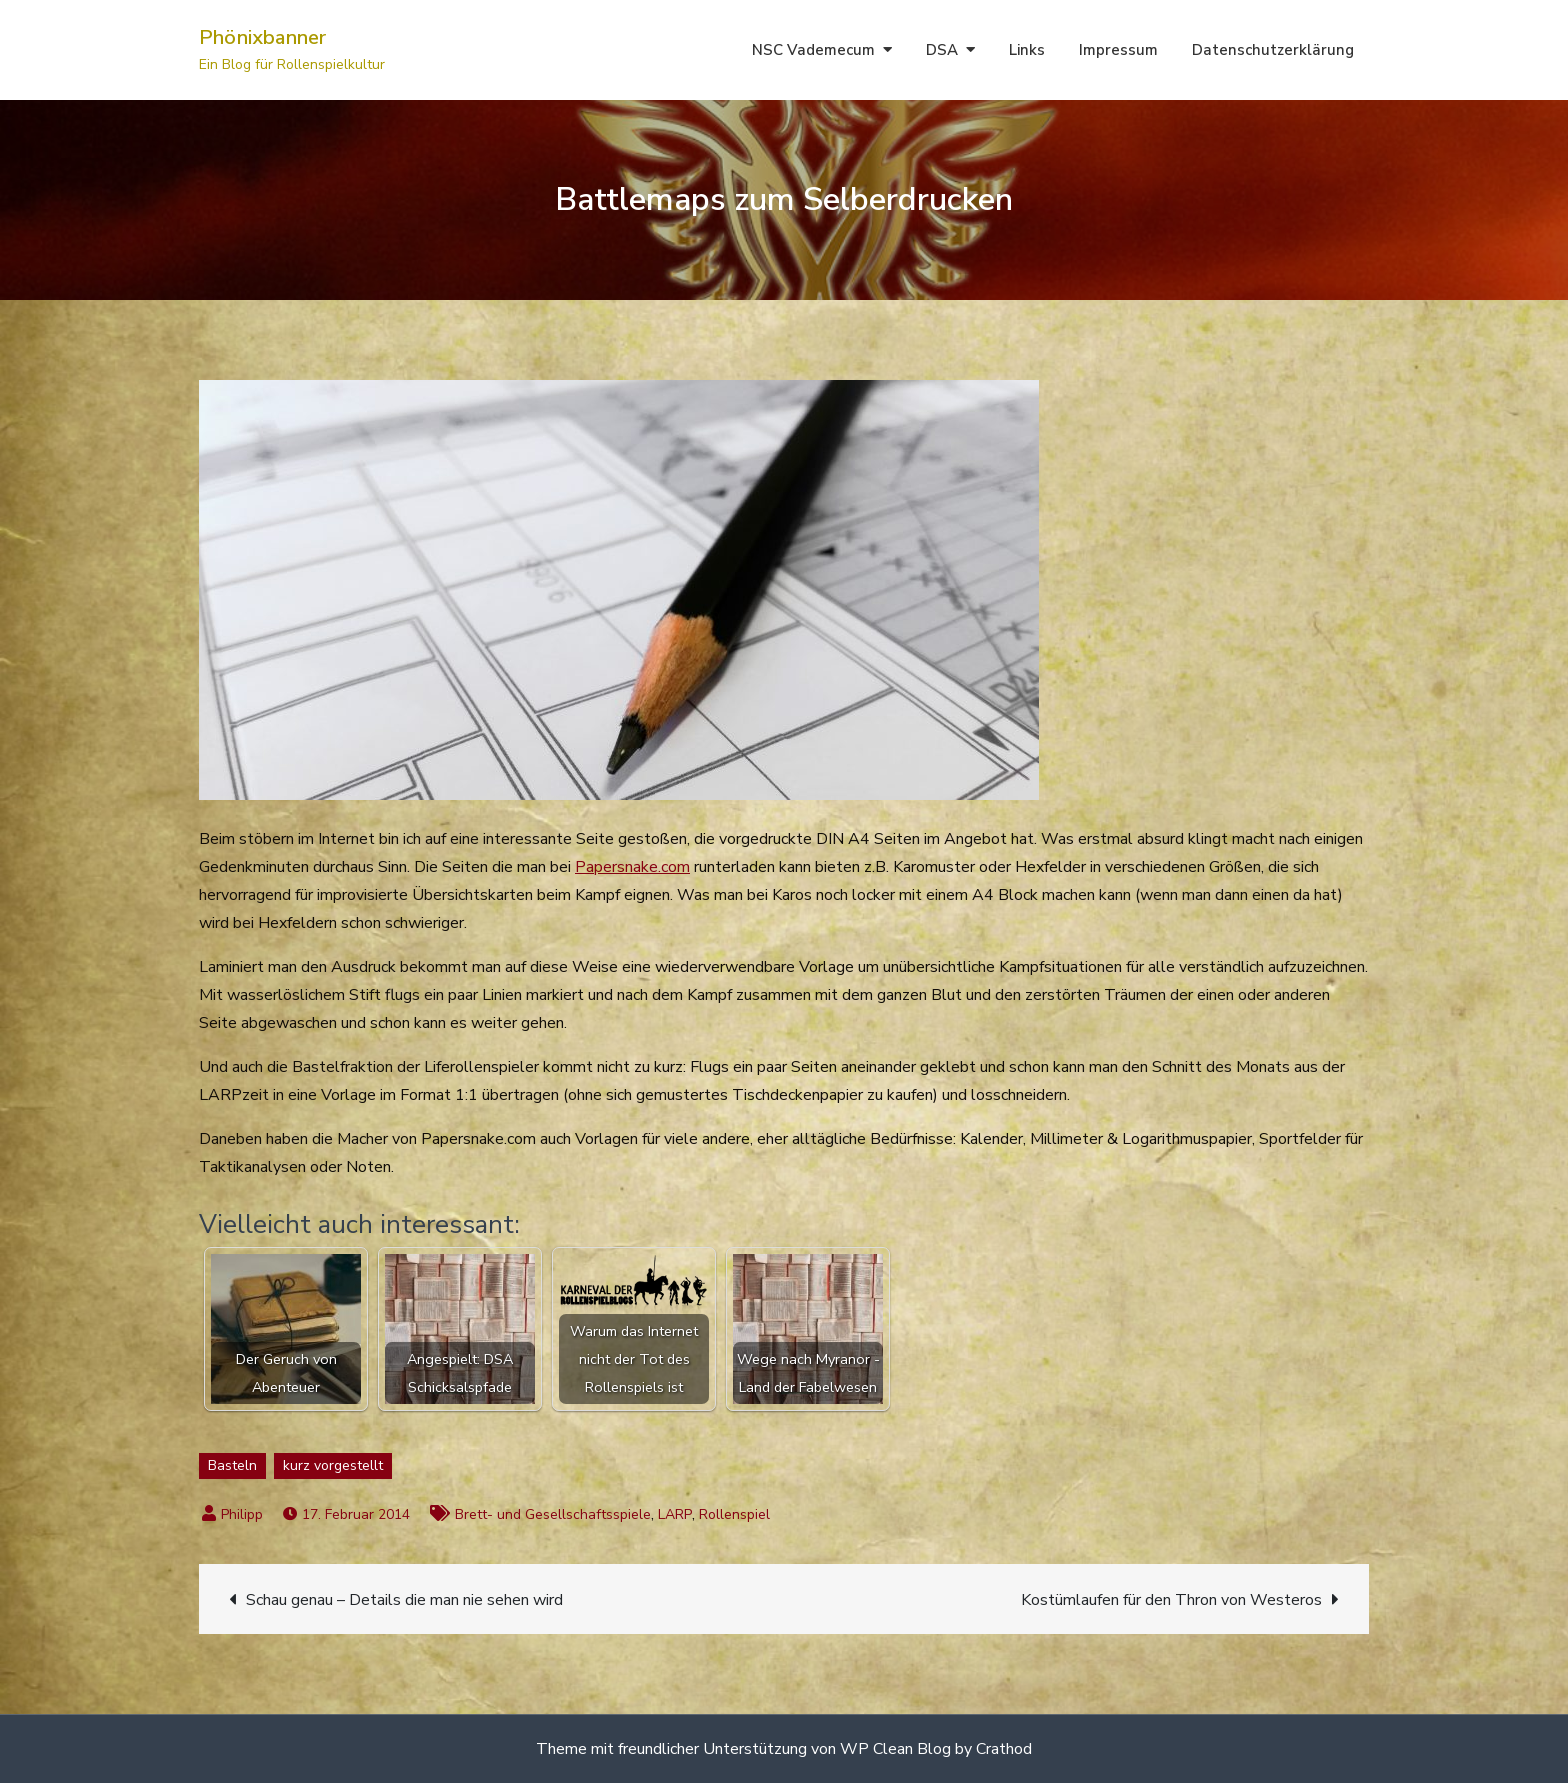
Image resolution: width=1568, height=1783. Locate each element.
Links (1027, 50)
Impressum (1118, 50)
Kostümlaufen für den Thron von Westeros (1171, 1600)
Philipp (242, 1514)
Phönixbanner (262, 37)
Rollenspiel (734, 1514)
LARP (675, 1514)
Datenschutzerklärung (1273, 50)
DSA (942, 50)
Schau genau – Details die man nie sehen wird (404, 1600)
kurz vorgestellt (333, 1465)
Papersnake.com (632, 867)
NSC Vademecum (813, 50)
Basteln (232, 1465)
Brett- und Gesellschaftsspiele (553, 1514)
